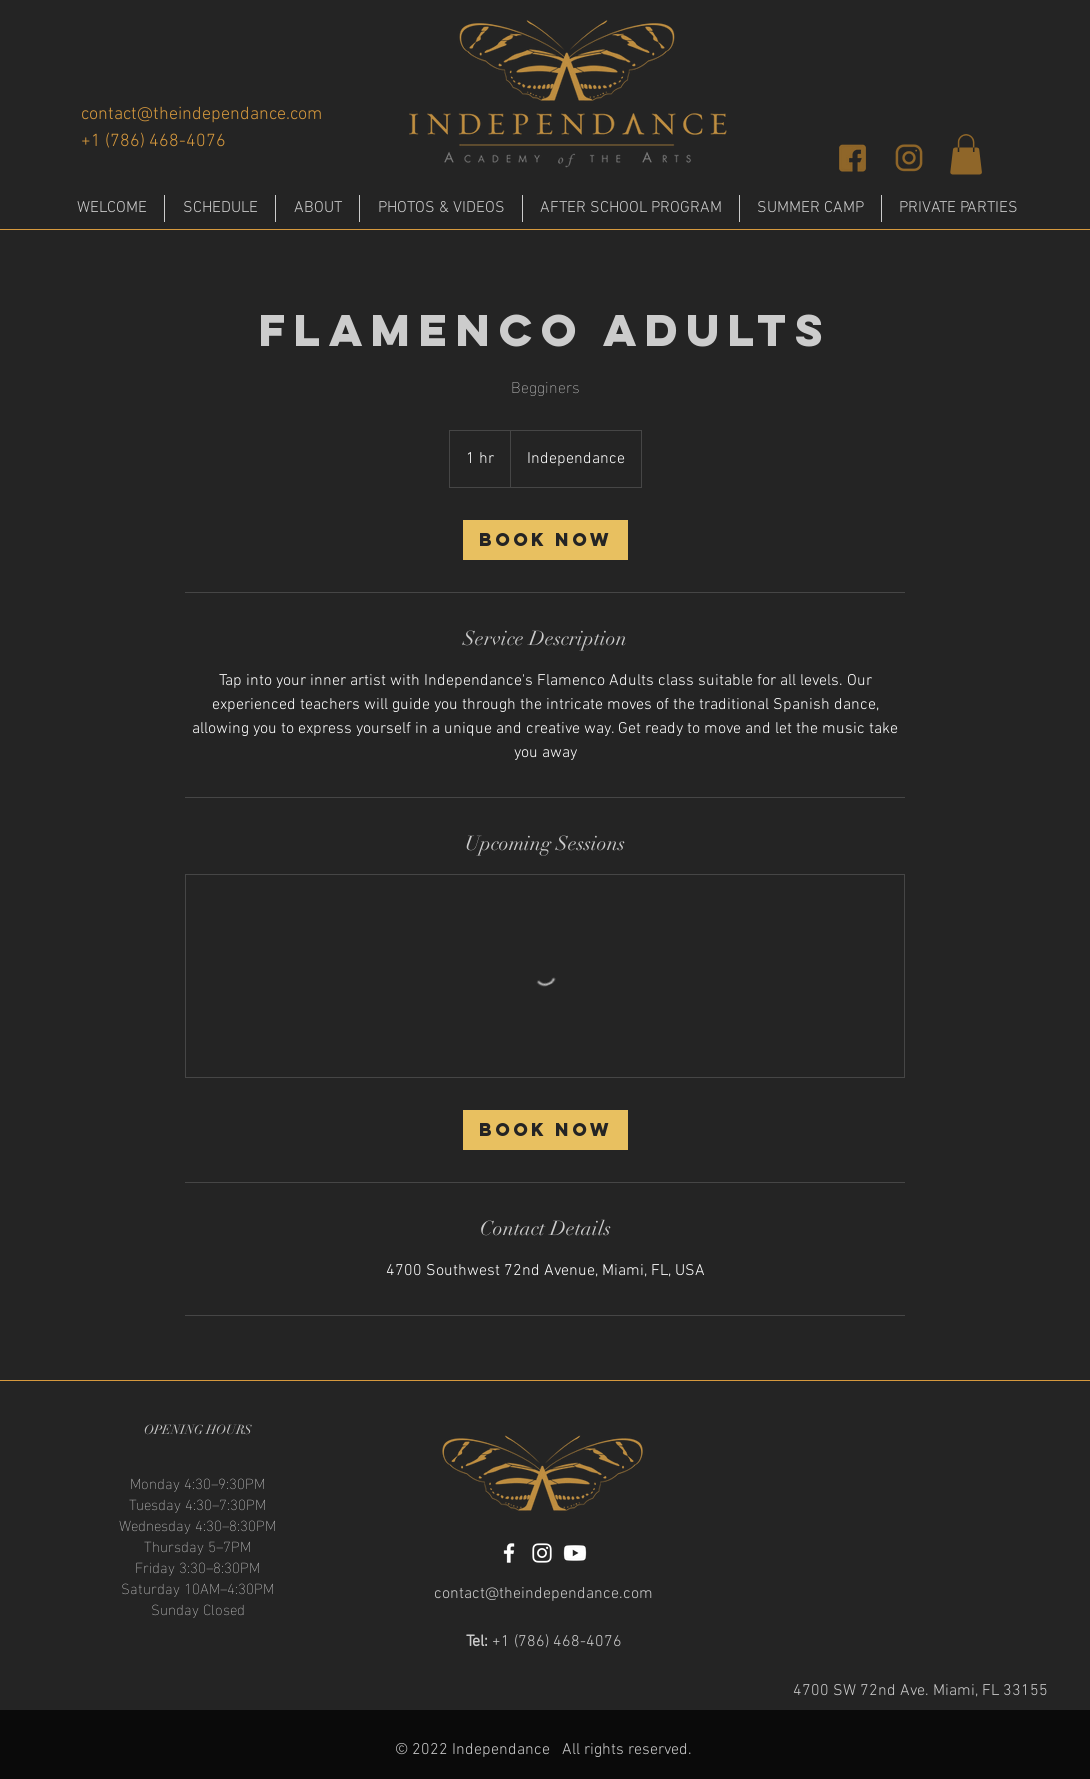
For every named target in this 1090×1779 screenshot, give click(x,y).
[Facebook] (509, 1553)
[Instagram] (542, 1553)
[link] (545, 540)
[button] (966, 154)
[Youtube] (575, 1553)
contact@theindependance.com (201, 114)
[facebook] (852, 158)
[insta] (909, 158)
